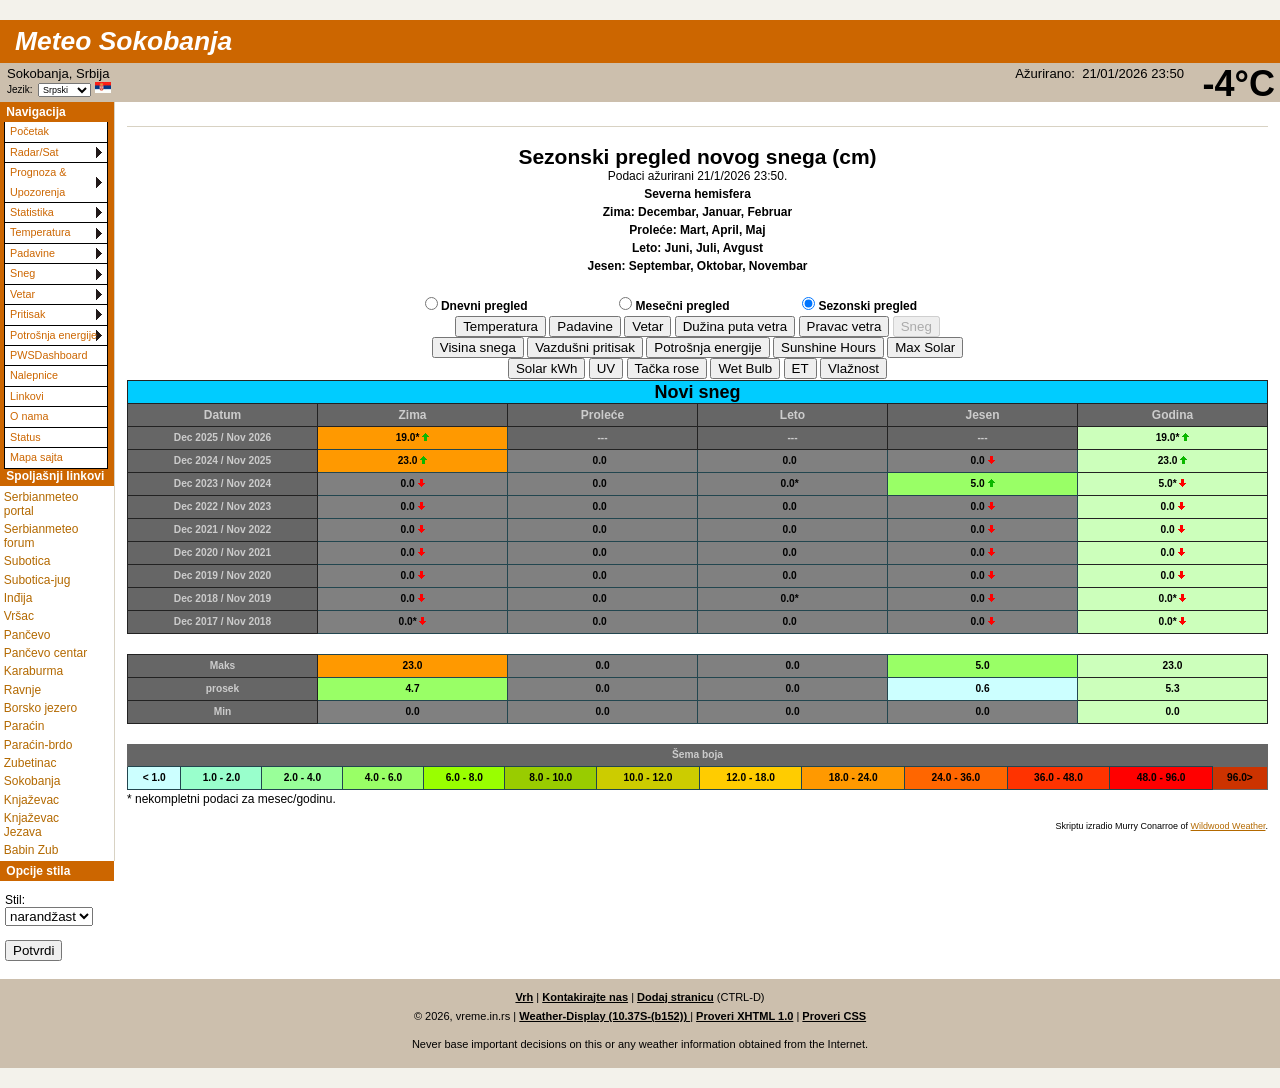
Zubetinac (30, 763)
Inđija (18, 598)
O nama (29, 416)
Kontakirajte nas (585, 997)
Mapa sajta (36, 457)
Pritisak (27, 314)
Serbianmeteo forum (41, 536)
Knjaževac (31, 800)
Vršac (19, 616)
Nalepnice (34, 375)
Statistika (32, 212)
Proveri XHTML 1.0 (744, 1016)
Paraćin (24, 726)
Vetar (22, 294)
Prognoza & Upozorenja (38, 181)
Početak (29, 131)
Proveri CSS (834, 1016)
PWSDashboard (48, 355)
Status (25, 437)
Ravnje (22, 690)
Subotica (27, 561)
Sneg (22, 273)
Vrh (524, 997)
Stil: (15, 900)
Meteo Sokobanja (123, 41)
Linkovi (27, 396)
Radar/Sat (34, 152)
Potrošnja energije (53, 335)
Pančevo (27, 635)
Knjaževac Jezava (31, 825)
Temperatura (40, 232)
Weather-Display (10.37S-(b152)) (604, 1016)
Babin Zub (31, 850)
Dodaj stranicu (675, 997)
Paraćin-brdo (38, 745)
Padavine (32, 253)
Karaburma (33, 671)
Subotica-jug (37, 580)
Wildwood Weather (1228, 826)
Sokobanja (32, 781)
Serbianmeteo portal (41, 504)
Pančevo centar (45, 653)
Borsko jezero (40, 708)
